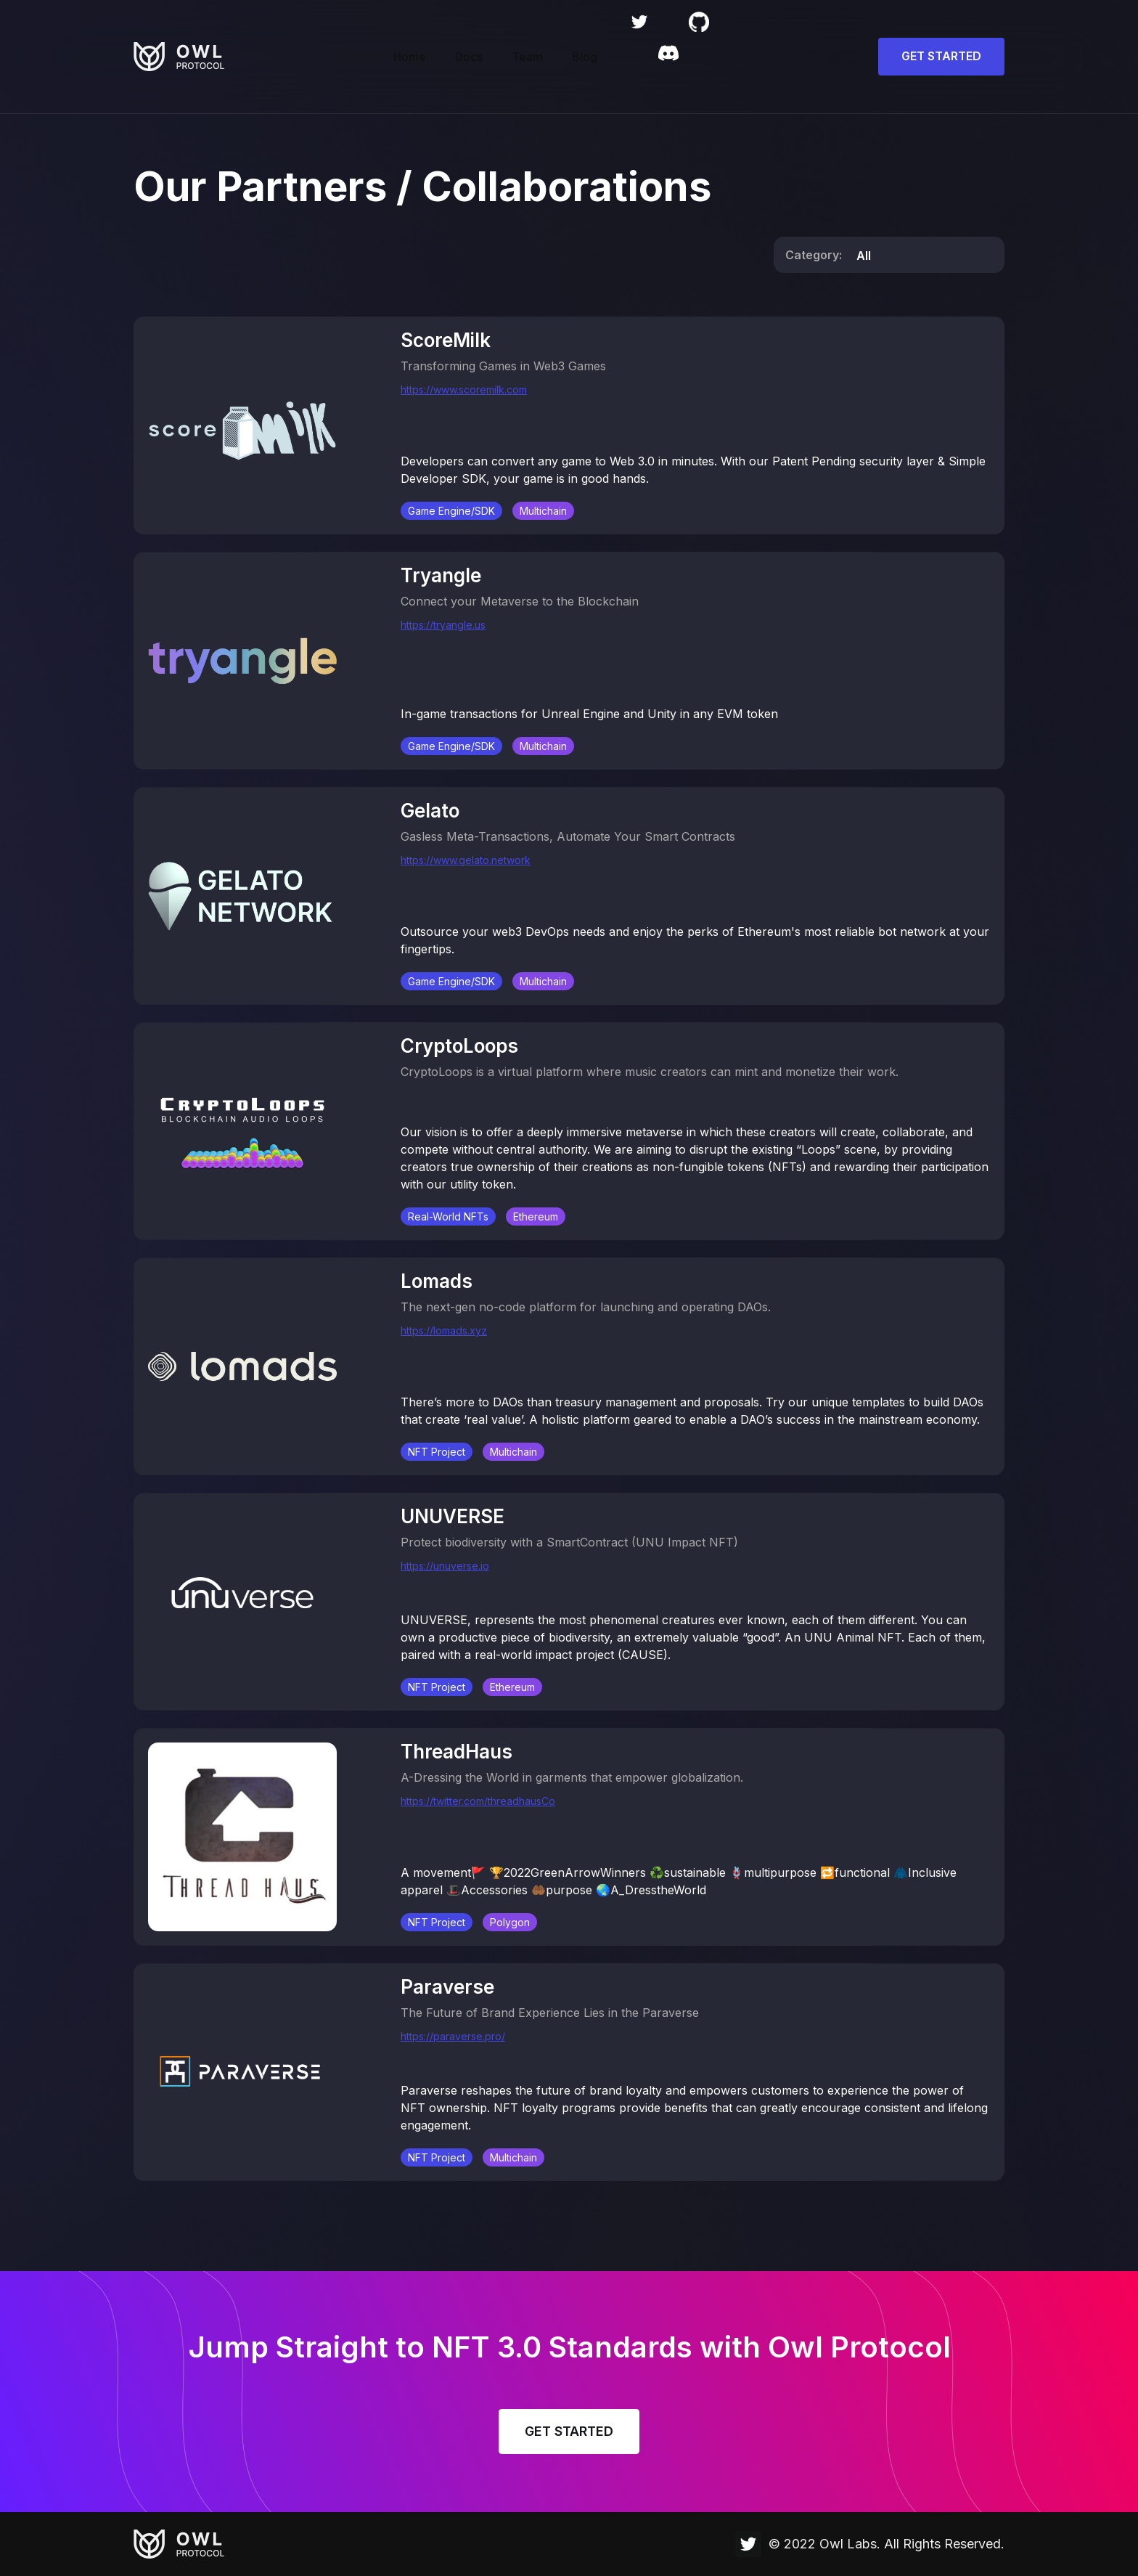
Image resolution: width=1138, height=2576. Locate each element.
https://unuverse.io (445, 1566)
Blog (584, 56)
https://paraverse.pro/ (453, 2037)
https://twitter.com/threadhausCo (478, 1802)
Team (527, 56)
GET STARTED (941, 56)
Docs (469, 56)
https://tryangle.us (443, 625)
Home (409, 56)
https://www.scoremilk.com (464, 389)
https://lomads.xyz (444, 1331)
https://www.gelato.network (466, 861)
